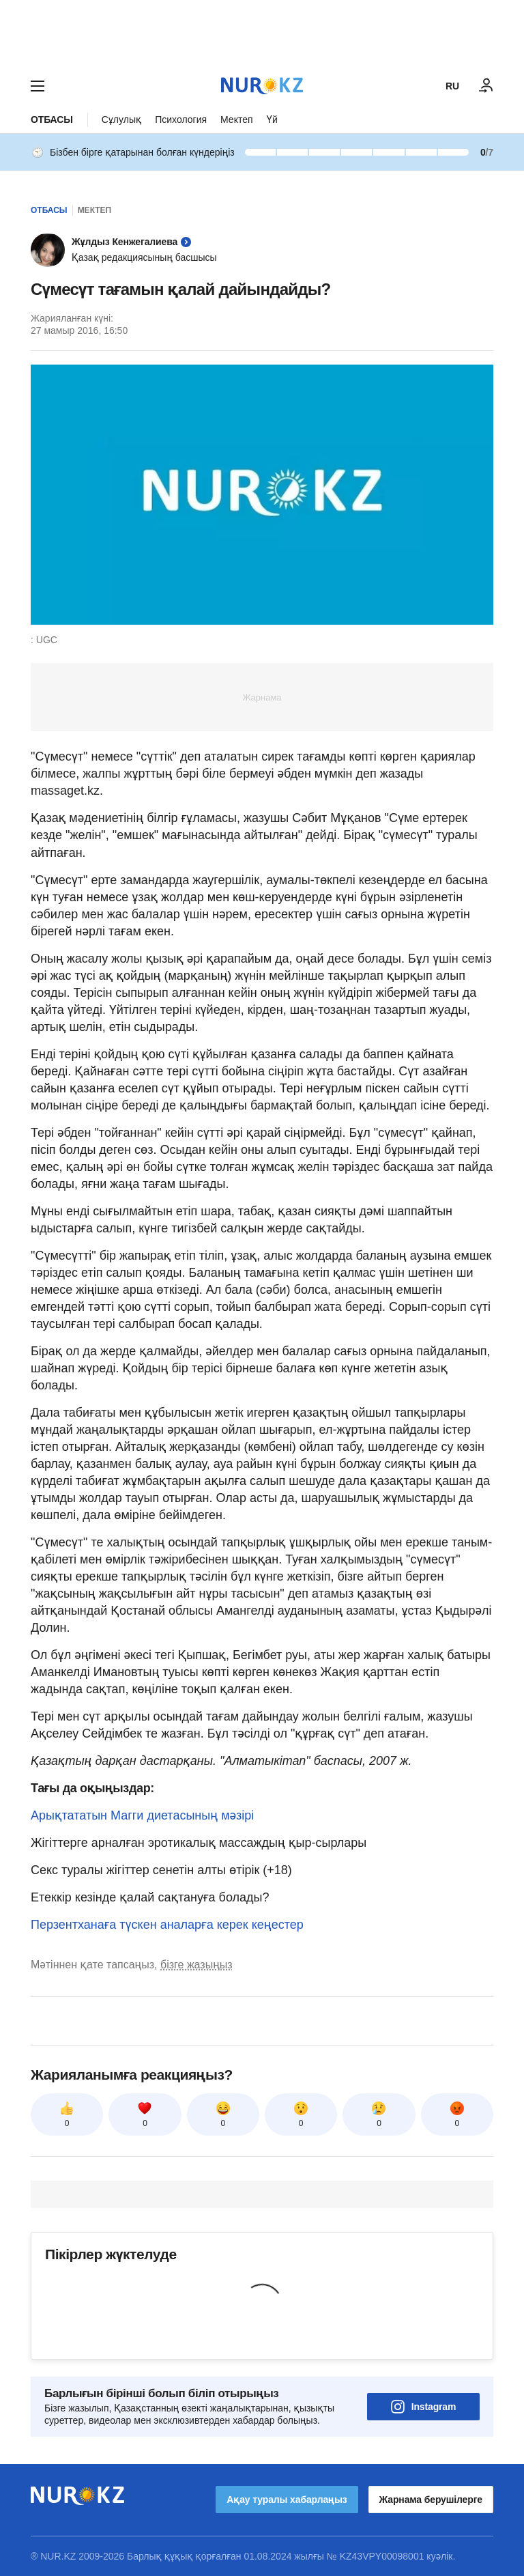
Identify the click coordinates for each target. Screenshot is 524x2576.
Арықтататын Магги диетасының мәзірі (142, 1815)
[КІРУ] (486, 86)
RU (452, 86)
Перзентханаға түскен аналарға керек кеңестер (167, 1924)
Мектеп (236, 119)
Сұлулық (121, 119)
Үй (272, 119)
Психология (181, 119)
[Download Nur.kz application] (262, 33)
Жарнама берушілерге (430, 2499)
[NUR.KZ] (262, 86)
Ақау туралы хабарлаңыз (287, 2499)
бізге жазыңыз (196, 1964)
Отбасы (52, 119)
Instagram (423, 2407)
